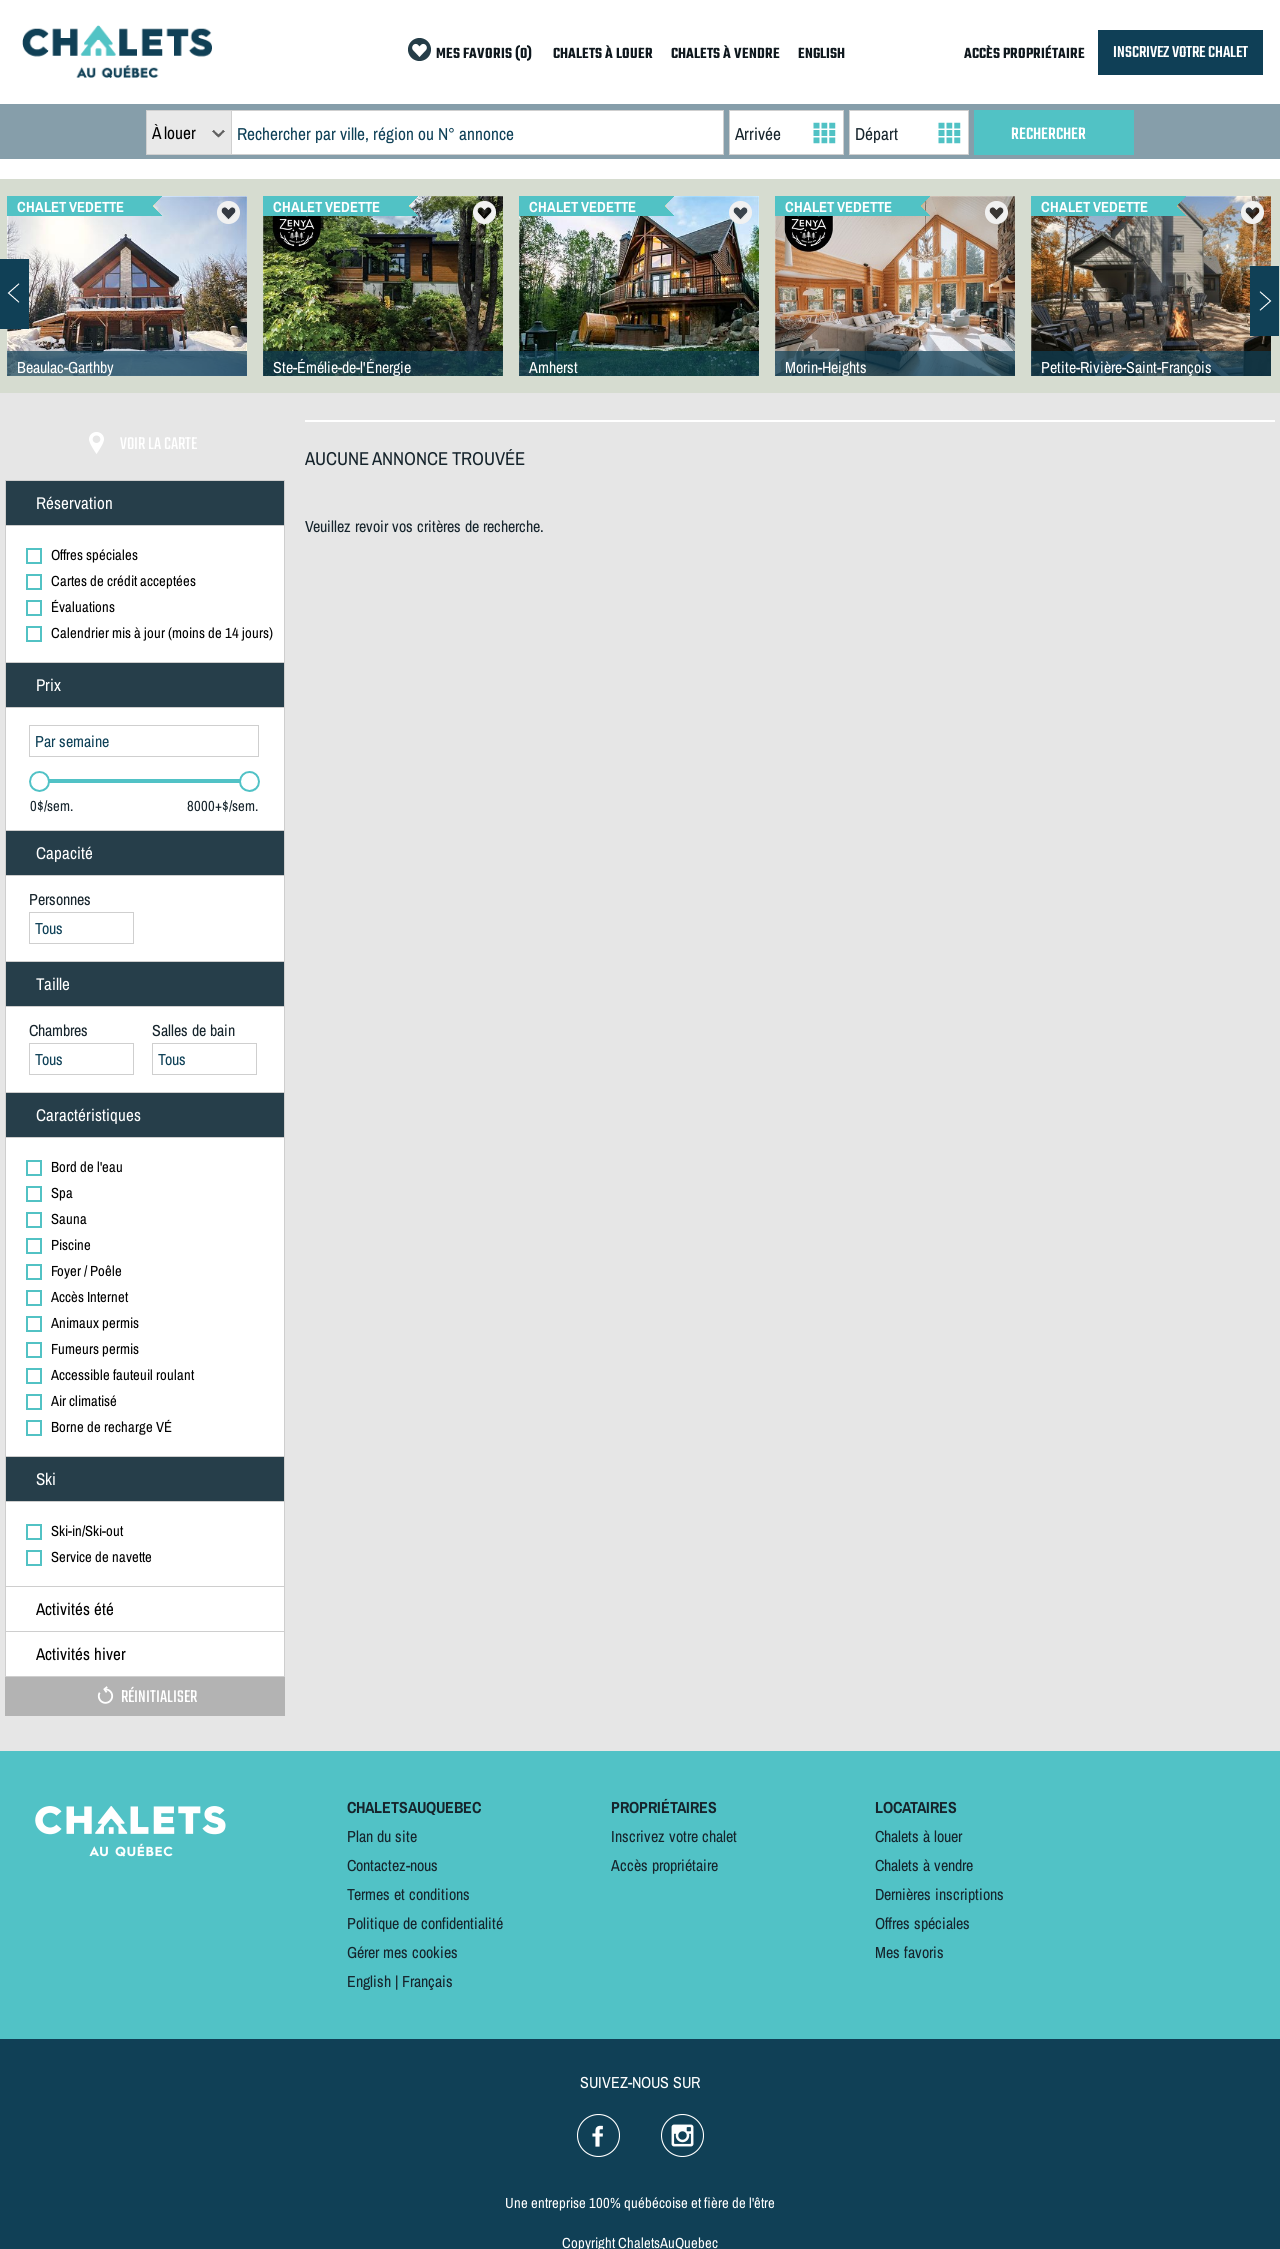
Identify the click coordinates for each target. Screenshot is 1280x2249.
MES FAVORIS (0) (484, 54)
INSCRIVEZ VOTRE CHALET (1180, 52)
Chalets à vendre (924, 1865)
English (369, 1981)
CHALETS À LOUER (603, 54)
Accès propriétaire (664, 1865)
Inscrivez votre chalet (674, 1836)
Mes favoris (909, 1952)
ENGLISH (821, 54)
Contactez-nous (392, 1865)
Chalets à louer (918, 1836)
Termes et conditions (408, 1894)
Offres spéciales (922, 1923)
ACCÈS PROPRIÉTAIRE (1024, 54)
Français (427, 1981)
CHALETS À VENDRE (725, 54)
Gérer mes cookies (402, 1952)
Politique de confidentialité (425, 1923)
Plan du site (382, 1836)
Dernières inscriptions (939, 1894)
